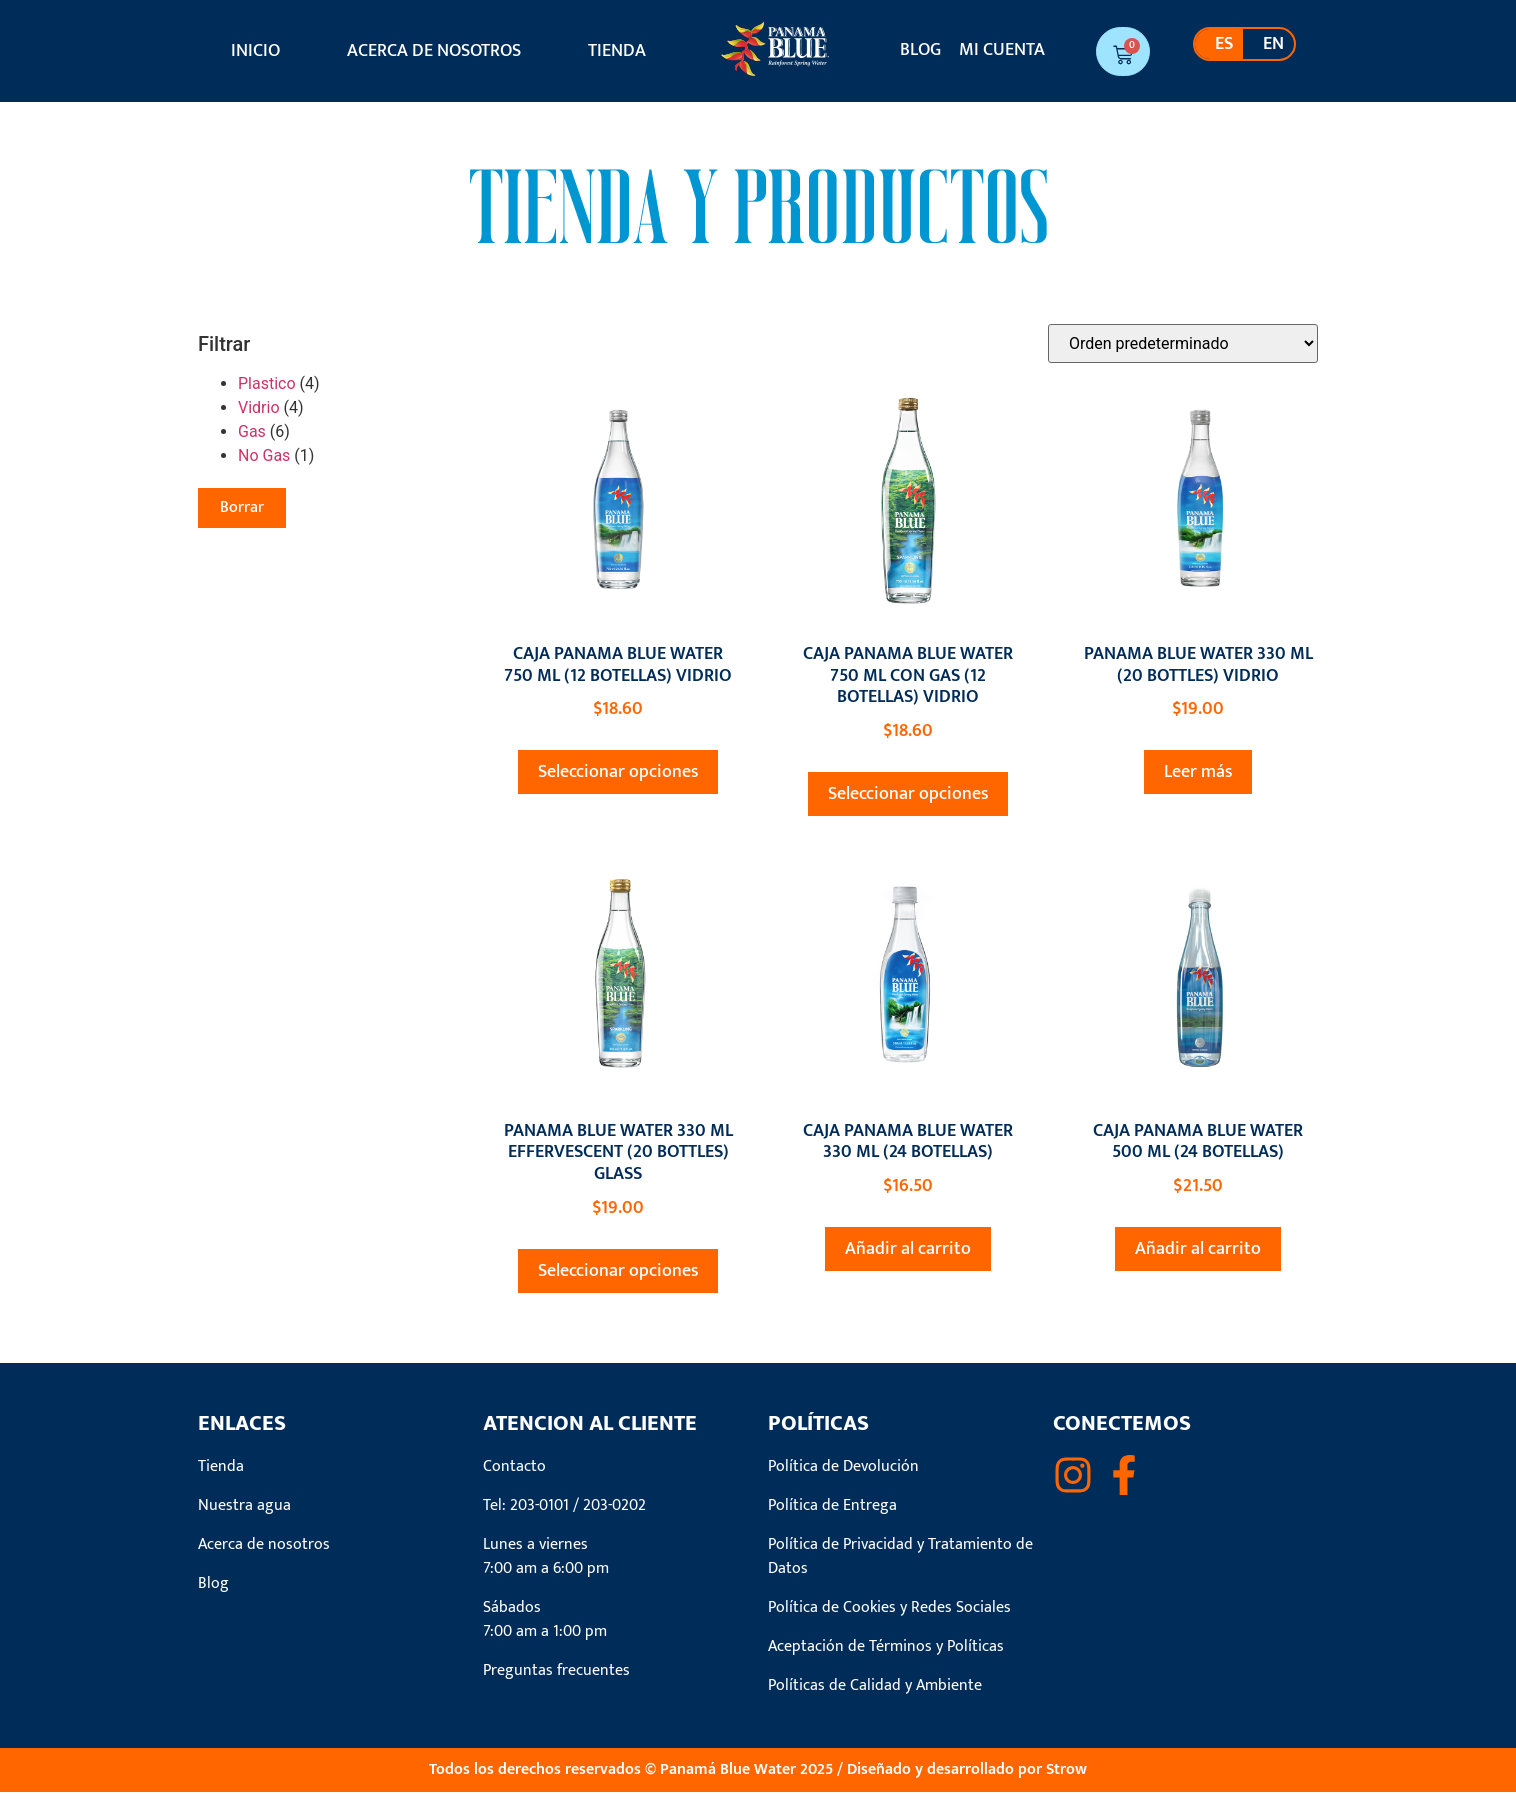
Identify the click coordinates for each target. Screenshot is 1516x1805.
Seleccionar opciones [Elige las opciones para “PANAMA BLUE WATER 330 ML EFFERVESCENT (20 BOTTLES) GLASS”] (618, 1284)
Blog (920, 50)
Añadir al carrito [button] (908, 1262)
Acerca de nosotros (434, 51)
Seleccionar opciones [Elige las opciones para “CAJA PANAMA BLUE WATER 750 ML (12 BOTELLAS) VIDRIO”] (618, 785)
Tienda (617, 51)
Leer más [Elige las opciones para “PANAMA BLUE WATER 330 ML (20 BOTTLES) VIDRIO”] (1198, 785)
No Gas (264, 468)
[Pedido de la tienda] (1183, 356)
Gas (252, 444)
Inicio (255, 51)
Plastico (267, 396)
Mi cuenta (1002, 50)
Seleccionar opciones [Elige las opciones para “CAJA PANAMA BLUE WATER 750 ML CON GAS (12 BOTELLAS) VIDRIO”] (908, 807)
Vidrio (259, 420)
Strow (1066, 1782)
